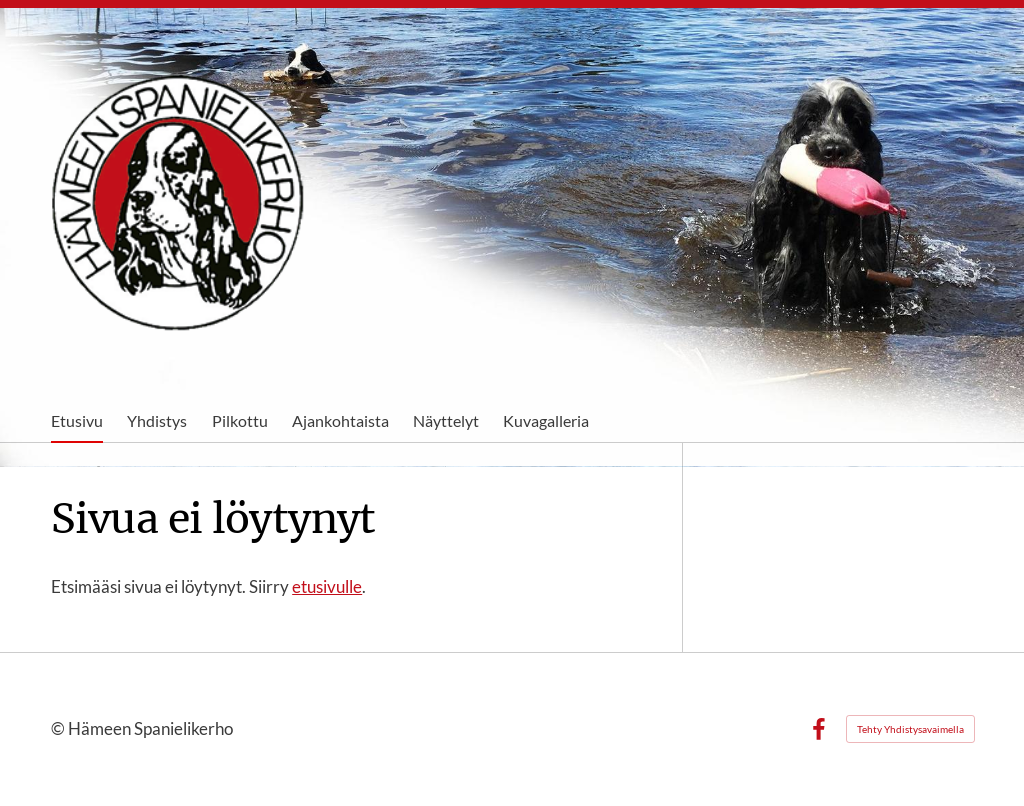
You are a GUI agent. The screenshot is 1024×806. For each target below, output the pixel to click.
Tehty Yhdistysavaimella (910, 729)
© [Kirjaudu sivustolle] (59, 728)
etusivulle (327, 586)
